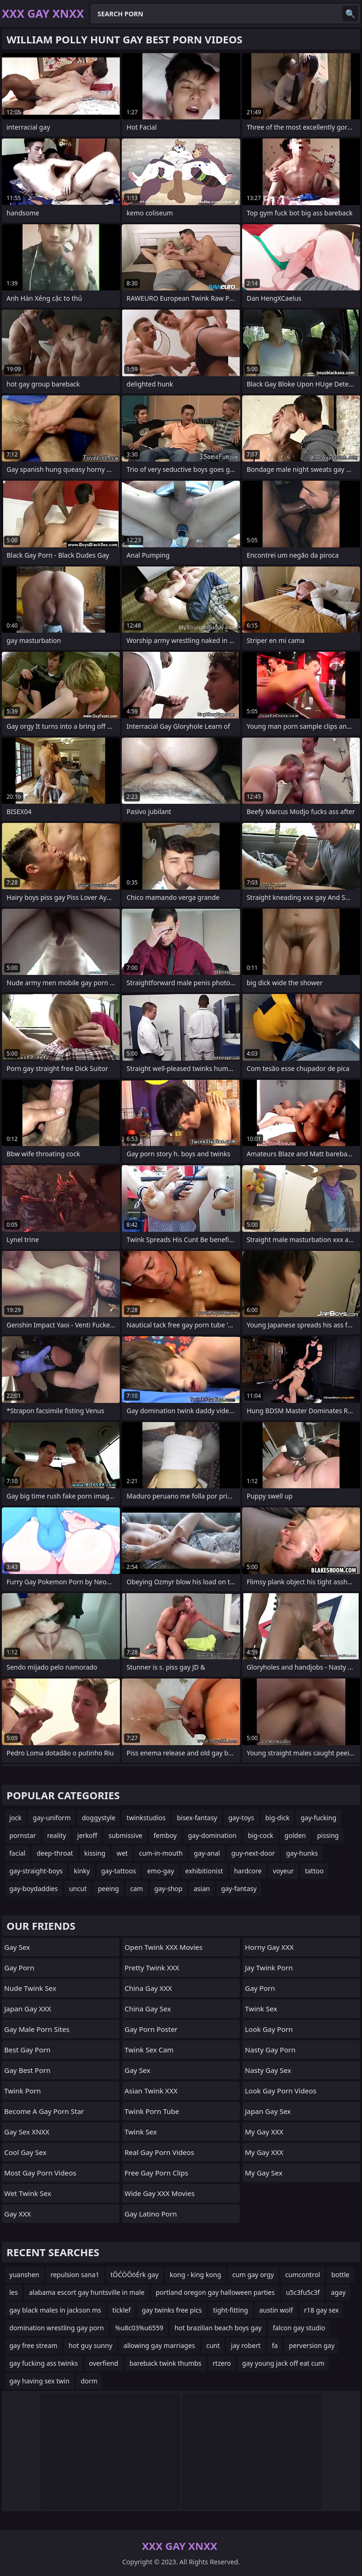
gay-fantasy (239, 1888)
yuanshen (24, 2274)
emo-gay (160, 1870)
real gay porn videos (159, 2152)
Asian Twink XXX (151, 2090)
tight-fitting (230, 2310)
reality (56, 1835)
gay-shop (168, 1888)
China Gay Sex (148, 2008)
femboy (165, 1835)
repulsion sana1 (74, 2274)
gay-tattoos (118, 1870)
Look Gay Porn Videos (280, 2090)
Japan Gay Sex (268, 2111)
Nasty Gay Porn (270, 2049)
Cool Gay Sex (25, 2152)
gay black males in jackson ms (55, 2310)
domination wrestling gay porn (56, 2327)
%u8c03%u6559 (139, 2327)
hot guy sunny (90, 2345)
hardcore (248, 1870)
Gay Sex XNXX (26, 2131)
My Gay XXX (264, 2131)
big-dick (277, 1817)
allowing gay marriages (159, 2345)
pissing (328, 1835)
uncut (78, 1888)
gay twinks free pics (172, 2310)
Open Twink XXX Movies (163, 1947)
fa (275, 2345)
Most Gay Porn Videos (40, 2172)
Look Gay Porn (268, 2029)
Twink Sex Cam (149, 2049)
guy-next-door (253, 1853)
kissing (94, 1853)
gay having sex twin (39, 2380)
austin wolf (276, 2310)
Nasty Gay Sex (268, 2070)
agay (338, 2292)
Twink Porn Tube (152, 2111)
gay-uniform (51, 1817)
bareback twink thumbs (165, 2363)
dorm (89, 2380)
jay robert (246, 2345)
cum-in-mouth (161, 1853)
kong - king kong (195, 2274)
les (13, 2292)
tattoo (314, 1870)
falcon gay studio (299, 2327)
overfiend (103, 2363)
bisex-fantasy (197, 1817)
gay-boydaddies (33, 1888)
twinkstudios (146, 1817)
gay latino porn (151, 2213)
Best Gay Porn (27, 2049)
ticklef (121, 2310)
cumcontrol (302, 2274)
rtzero (222, 2363)
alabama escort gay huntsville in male (86, 2292)
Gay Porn (19, 1967)
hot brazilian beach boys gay (218, 2327)
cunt (213, 2345)
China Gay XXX (148, 1988)
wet (122, 1853)
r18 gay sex (321, 2310)
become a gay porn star (44, 2111)
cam (136, 1888)
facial (17, 1853)
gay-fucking (318, 1817)
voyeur (283, 1870)
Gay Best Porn (27, 2070)
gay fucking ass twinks (43, 2363)
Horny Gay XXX (269, 1947)
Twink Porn (22, 2090)
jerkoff (87, 1835)
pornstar (22, 1835)
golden (295, 1835)
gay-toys (241, 1817)
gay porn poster (151, 2029)
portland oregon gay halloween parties (215, 2292)
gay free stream (33, 2345)
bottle (340, 2274)
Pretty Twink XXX (152, 1967)
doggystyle (98, 1817)
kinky (82, 1870)
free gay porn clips (156, 2172)
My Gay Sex (263, 2172)
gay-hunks (302, 1853)
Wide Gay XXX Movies (160, 2193)
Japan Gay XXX (27, 2008)
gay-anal (207, 1853)
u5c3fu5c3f (303, 2292)
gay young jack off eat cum (283, 2363)
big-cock (260, 1835)
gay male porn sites (37, 2029)
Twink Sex (141, 2131)
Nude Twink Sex (30, 1988)
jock (15, 1817)
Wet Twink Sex (27, 2193)
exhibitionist (204, 1870)
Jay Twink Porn (269, 1967)
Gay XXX (17, 2213)
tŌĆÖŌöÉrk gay (135, 2274)
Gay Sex (17, 1947)
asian (202, 1888)
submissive (125, 1835)
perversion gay (311, 2345)
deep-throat (54, 1853)
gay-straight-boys (36, 1870)
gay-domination (212, 1835)
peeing (108, 1888)
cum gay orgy (253, 2274)
